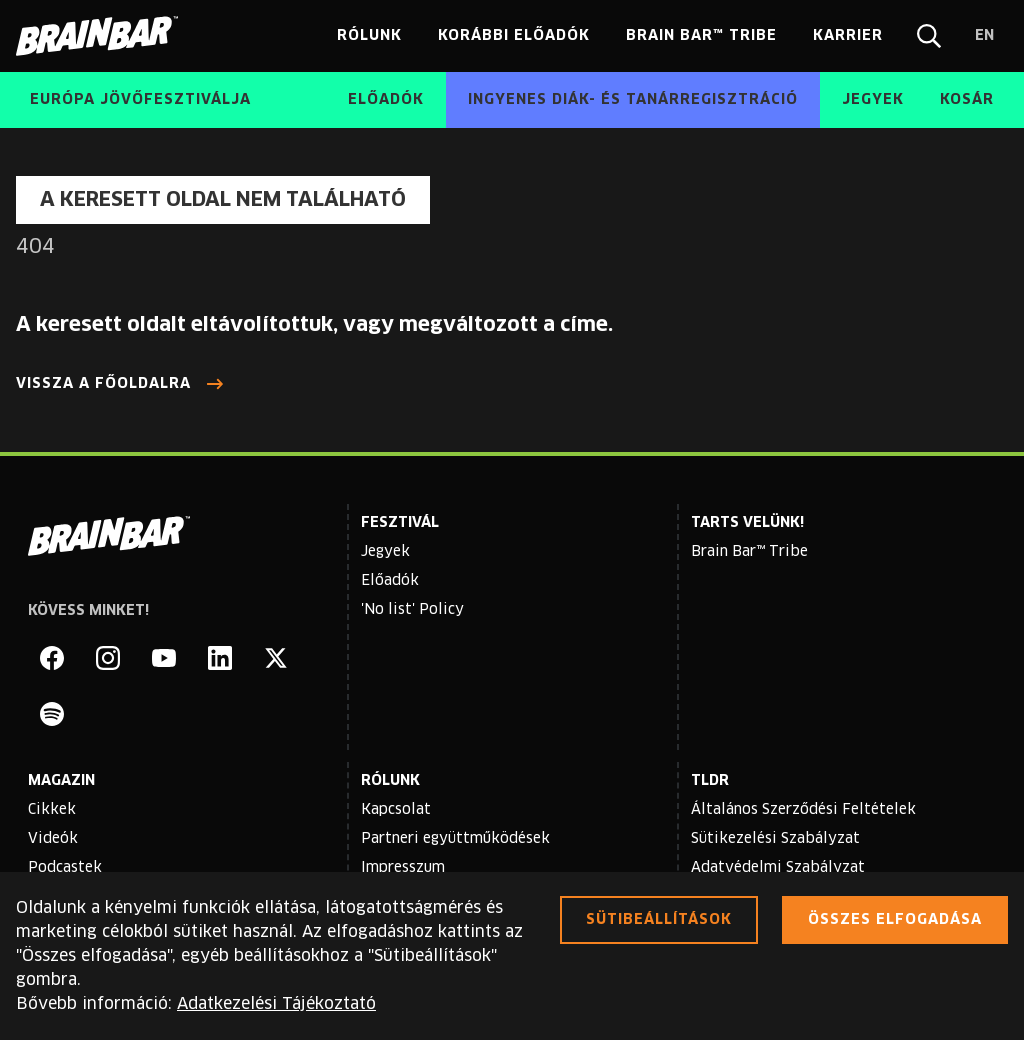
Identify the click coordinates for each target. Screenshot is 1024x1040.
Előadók (390, 581)
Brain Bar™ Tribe (749, 552)
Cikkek (52, 810)
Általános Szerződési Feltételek (803, 810)
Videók (53, 839)
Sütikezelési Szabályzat (775, 839)
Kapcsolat (396, 810)
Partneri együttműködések (455, 839)
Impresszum (403, 868)
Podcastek (65, 868)
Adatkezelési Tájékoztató (276, 1004)
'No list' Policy (412, 610)
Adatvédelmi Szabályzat (778, 868)
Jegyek (385, 552)
